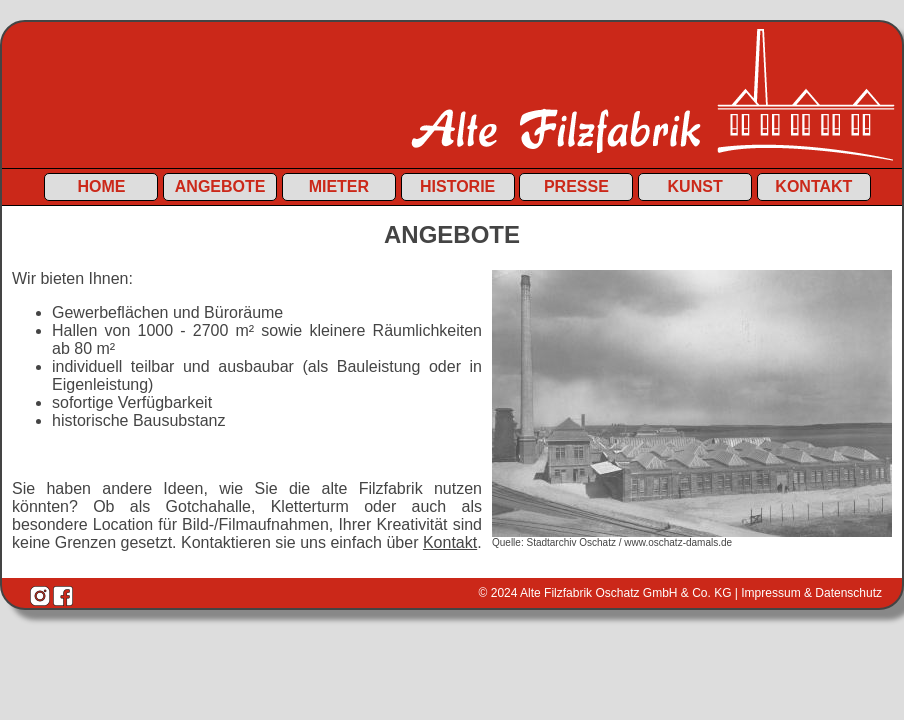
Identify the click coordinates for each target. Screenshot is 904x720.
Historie (457, 186)
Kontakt (813, 186)
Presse (576, 186)
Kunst (695, 186)
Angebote (220, 186)
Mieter (339, 186)
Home (101, 186)
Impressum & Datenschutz (811, 593)
